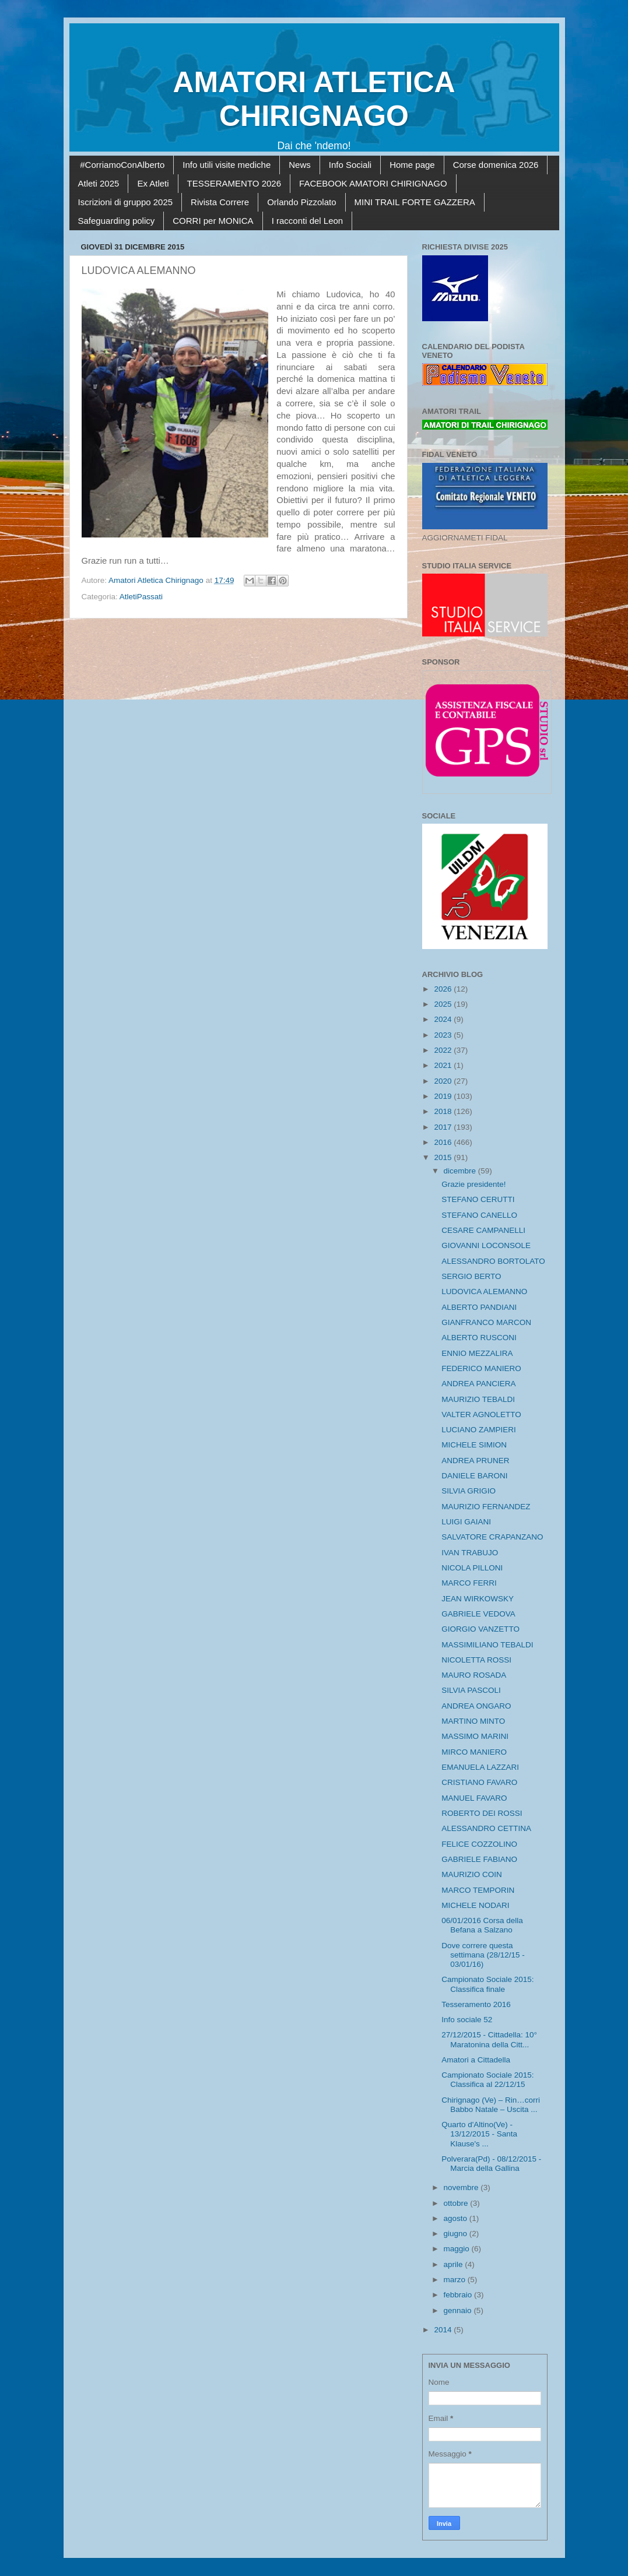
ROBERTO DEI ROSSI (481, 1813)
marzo (456, 2279)
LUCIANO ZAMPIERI (478, 1429)
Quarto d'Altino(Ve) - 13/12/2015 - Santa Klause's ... (479, 2134)
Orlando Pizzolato (301, 202)
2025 (444, 1004)
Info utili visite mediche (227, 165)
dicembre (461, 1170)
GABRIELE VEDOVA (478, 1613)
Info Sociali (350, 165)
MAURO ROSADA (473, 1675)
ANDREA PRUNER (475, 1460)
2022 (444, 1050)
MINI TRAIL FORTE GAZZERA (415, 202)
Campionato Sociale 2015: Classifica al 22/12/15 (487, 2080)
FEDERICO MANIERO (481, 1368)
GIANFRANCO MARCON (486, 1322)
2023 (444, 1035)
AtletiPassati (141, 596)
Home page (412, 165)
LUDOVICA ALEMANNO (484, 1291)
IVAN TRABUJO (469, 1552)
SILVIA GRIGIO (468, 1490)
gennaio (459, 2310)
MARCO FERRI (469, 1583)
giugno (456, 2233)
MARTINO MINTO (473, 1721)
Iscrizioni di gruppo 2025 (125, 202)
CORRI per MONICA (213, 221)
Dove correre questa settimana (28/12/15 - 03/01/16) (483, 1955)
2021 (444, 1065)
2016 (444, 1142)
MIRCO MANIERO (474, 1752)
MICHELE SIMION (474, 1444)
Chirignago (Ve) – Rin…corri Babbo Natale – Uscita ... (490, 2105)
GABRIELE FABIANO (479, 1859)
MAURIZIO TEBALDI (478, 1399)
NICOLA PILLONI (472, 1567)
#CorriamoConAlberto (122, 165)
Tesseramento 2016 (476, 2004)
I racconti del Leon (307, 221)
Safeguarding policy (116, 221)
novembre (462, 2187)
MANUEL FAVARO (474, 1798)
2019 (444, 1096)
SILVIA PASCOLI (471, 1690)
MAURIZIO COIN (471, 1874)
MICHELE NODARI (475, 1905)
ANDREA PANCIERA (478, 1383)
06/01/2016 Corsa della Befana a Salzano (482, 1925)
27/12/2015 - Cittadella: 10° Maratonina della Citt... (489, 2039)
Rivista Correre (220, 202)
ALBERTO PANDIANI (479, 1307)
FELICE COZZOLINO (479, 1844)
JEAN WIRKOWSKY (477, 1598)
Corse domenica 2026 (496, 165)
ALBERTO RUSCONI (479, 1337)
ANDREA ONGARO (476, 1706)
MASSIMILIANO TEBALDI (487, 1644)
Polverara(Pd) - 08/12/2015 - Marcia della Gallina (491, 2164)
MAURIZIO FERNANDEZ (485, 1506)
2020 (444, 1081)
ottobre (457, 2203)
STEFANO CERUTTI (477, 1199)
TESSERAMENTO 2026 (234, 183)
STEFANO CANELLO (479, 1215)
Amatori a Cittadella (475, 2059)
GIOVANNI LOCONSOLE (486, 1245)
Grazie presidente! (473, 1184)
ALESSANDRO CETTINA (486, 1828)
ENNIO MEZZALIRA (477, 1353)
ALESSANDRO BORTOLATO (493, 1261)
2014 (444, 2329)
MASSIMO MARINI (474, 1736)
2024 (444, 1019)
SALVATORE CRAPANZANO (492, 1537)
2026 (444, 989)
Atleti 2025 (99, 183)
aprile (454, 2264)
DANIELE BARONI (474, 1475)
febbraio (459, 2294)
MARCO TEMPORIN (477, 1890)
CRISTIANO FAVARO (479, 1782)
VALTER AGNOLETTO (481, 1414)
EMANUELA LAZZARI (480, 1767)
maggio (458, 2248)
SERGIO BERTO (471, 1276)
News (300, 165)
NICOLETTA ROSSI (476, 1660)
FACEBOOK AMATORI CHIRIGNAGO (373, 183)
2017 (444, 1127)
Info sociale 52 (466, 2019)
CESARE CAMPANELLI (483, 1230)
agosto (456, 2218)
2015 (444, 1157)
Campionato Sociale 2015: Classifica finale (487, 1984)
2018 (444, 1111)
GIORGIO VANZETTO (480, 1629)
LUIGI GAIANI (466, 1521)
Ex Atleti (153, 183)
